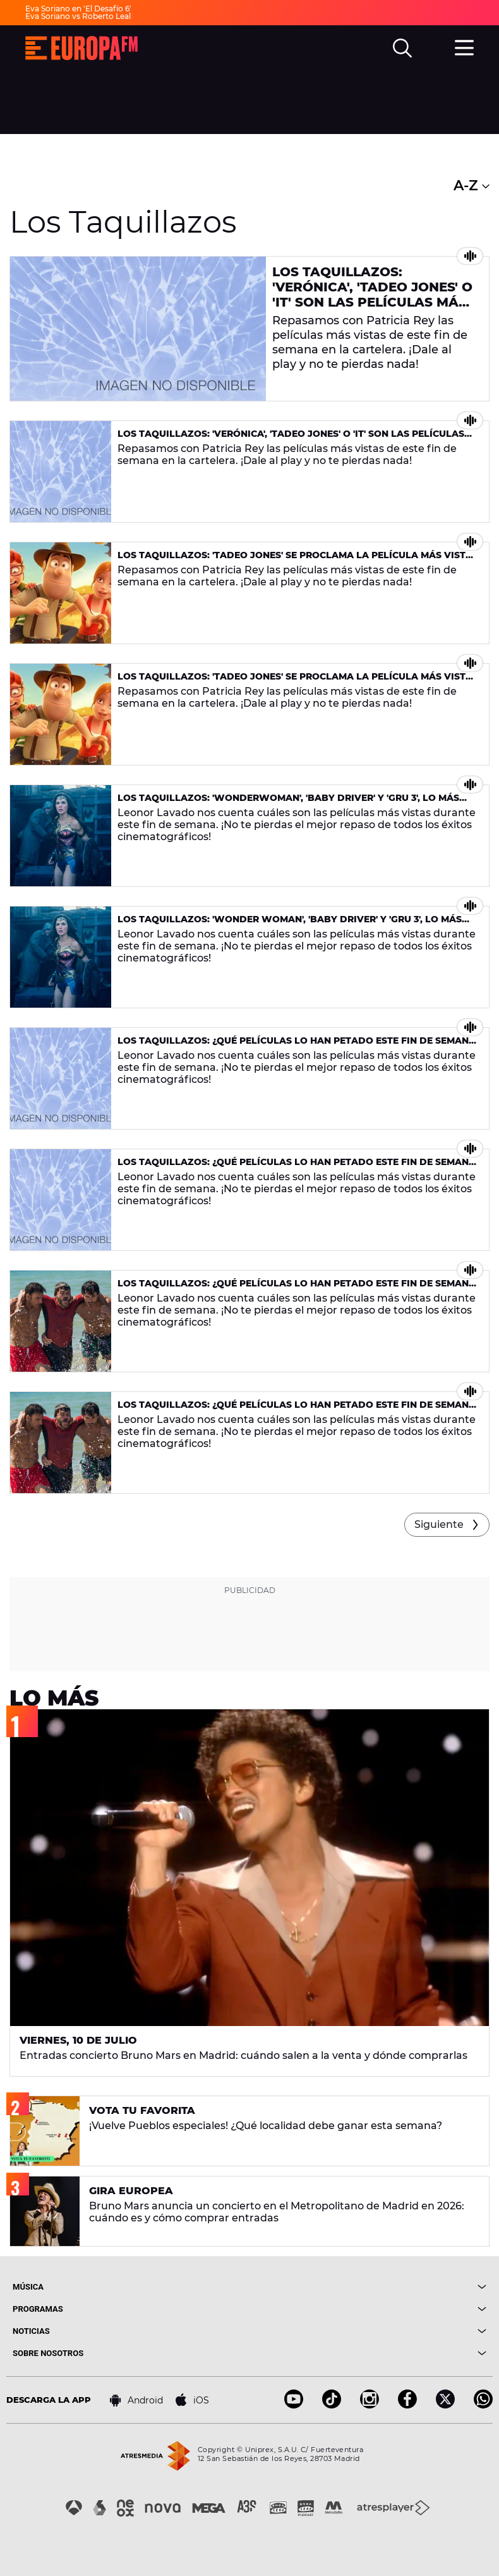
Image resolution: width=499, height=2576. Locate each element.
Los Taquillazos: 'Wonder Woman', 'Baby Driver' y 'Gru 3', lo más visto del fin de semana (289, 924)
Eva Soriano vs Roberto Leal (78, 16)
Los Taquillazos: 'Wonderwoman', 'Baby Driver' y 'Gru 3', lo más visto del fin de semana (288, 803)
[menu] (464, 46)
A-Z (472, 185)
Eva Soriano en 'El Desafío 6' (78, 8)
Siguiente (439, 1524)
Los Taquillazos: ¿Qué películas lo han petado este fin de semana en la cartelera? (296, 1046)
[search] (402, 48)
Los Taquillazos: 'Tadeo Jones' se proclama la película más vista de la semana (294, 560)
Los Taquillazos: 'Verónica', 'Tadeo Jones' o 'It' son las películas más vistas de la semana (372, 294)
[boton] (368, 2286)
